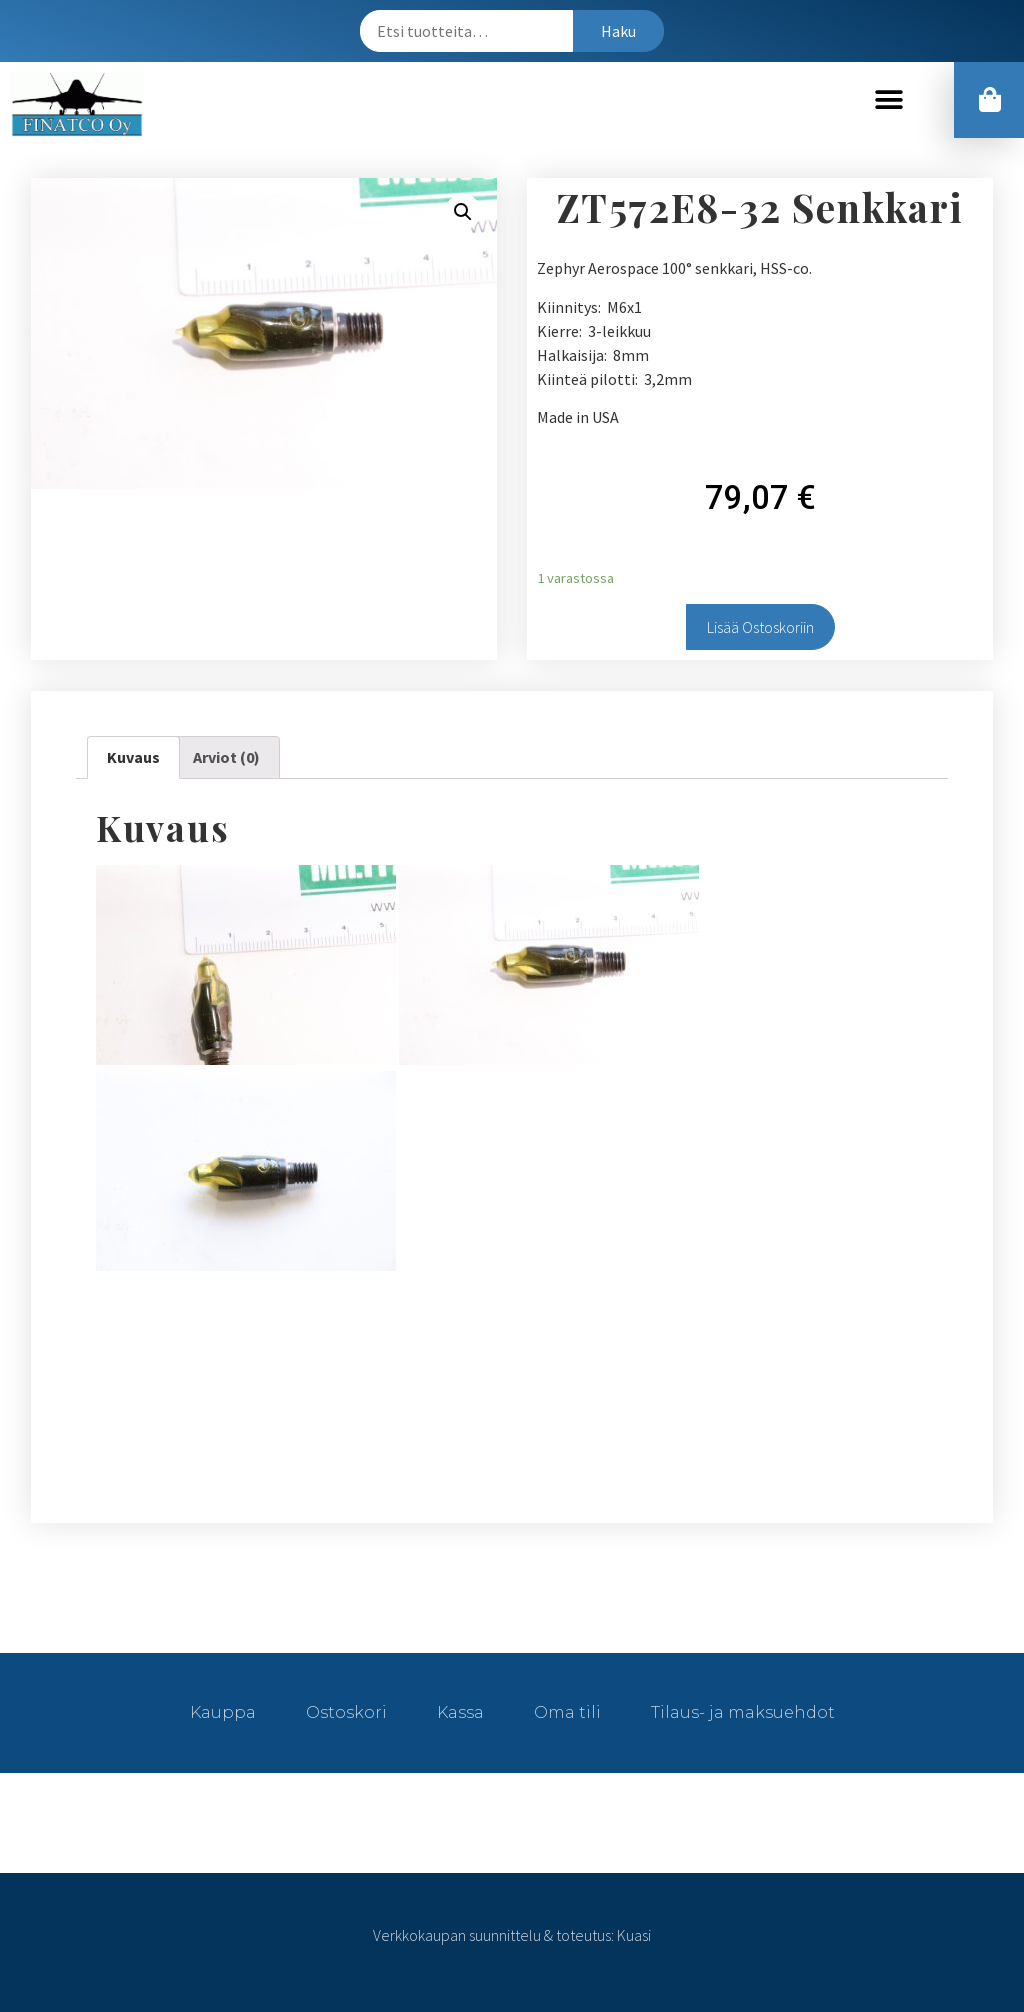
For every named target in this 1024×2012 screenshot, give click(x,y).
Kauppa (223, 1712)
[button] (889, 99)
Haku (618, 31)
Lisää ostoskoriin (760, 627)
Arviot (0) (226, 757)
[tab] (133, 758)
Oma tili (567, 1712)
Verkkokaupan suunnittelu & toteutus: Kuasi (512, 1935)
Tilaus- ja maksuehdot (743, 1712)
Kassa (460, 1712)
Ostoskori (346, 1712)
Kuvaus (133, 757)
